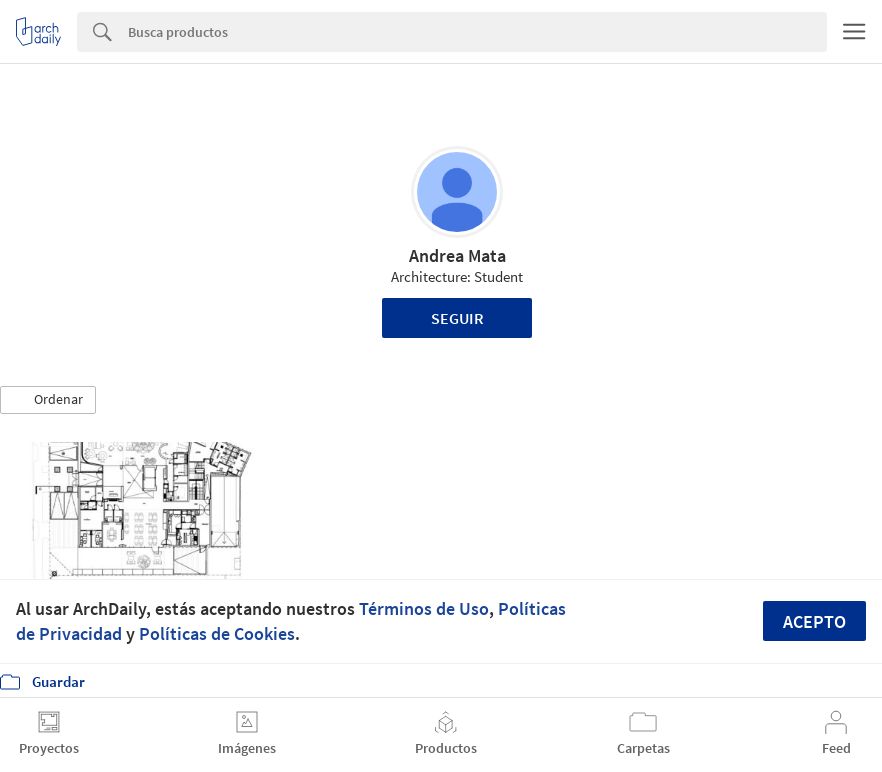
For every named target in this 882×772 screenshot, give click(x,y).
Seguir (457, 318)
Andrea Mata (457, 255)
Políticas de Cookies (217, 633)
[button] (48, 400)
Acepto (814, 621)
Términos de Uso (424, 608)
